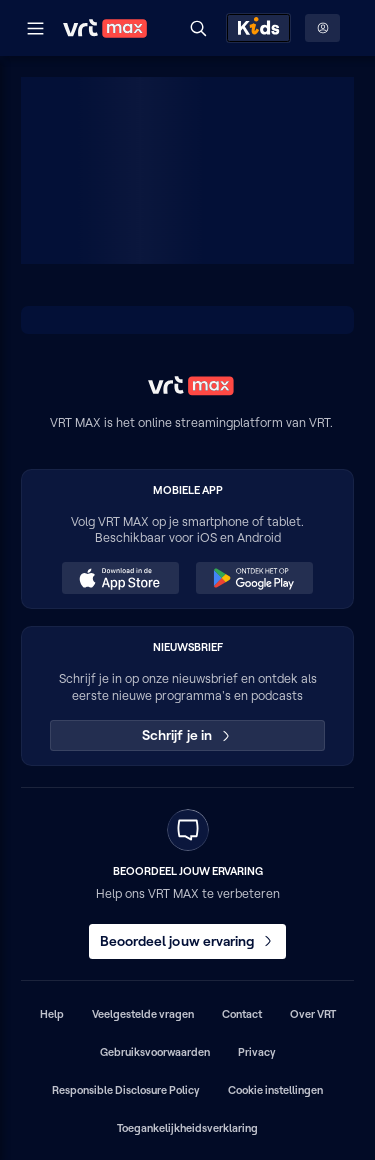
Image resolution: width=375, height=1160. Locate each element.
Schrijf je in (187, 735)
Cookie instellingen (275, 1090)
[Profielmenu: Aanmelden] (322, 28)
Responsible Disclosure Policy (126, 1090)
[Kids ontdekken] (258, 28)
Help (52, 1014)
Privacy (257, 1052)
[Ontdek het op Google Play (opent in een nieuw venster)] (254, 578)
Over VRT (313, 1014)
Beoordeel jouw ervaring (188, 941)
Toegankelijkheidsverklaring (187, 1128)
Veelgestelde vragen (143, 1014)
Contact (242, 1014)
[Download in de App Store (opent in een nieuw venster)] (120, 578)
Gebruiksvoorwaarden (155, 1052)
